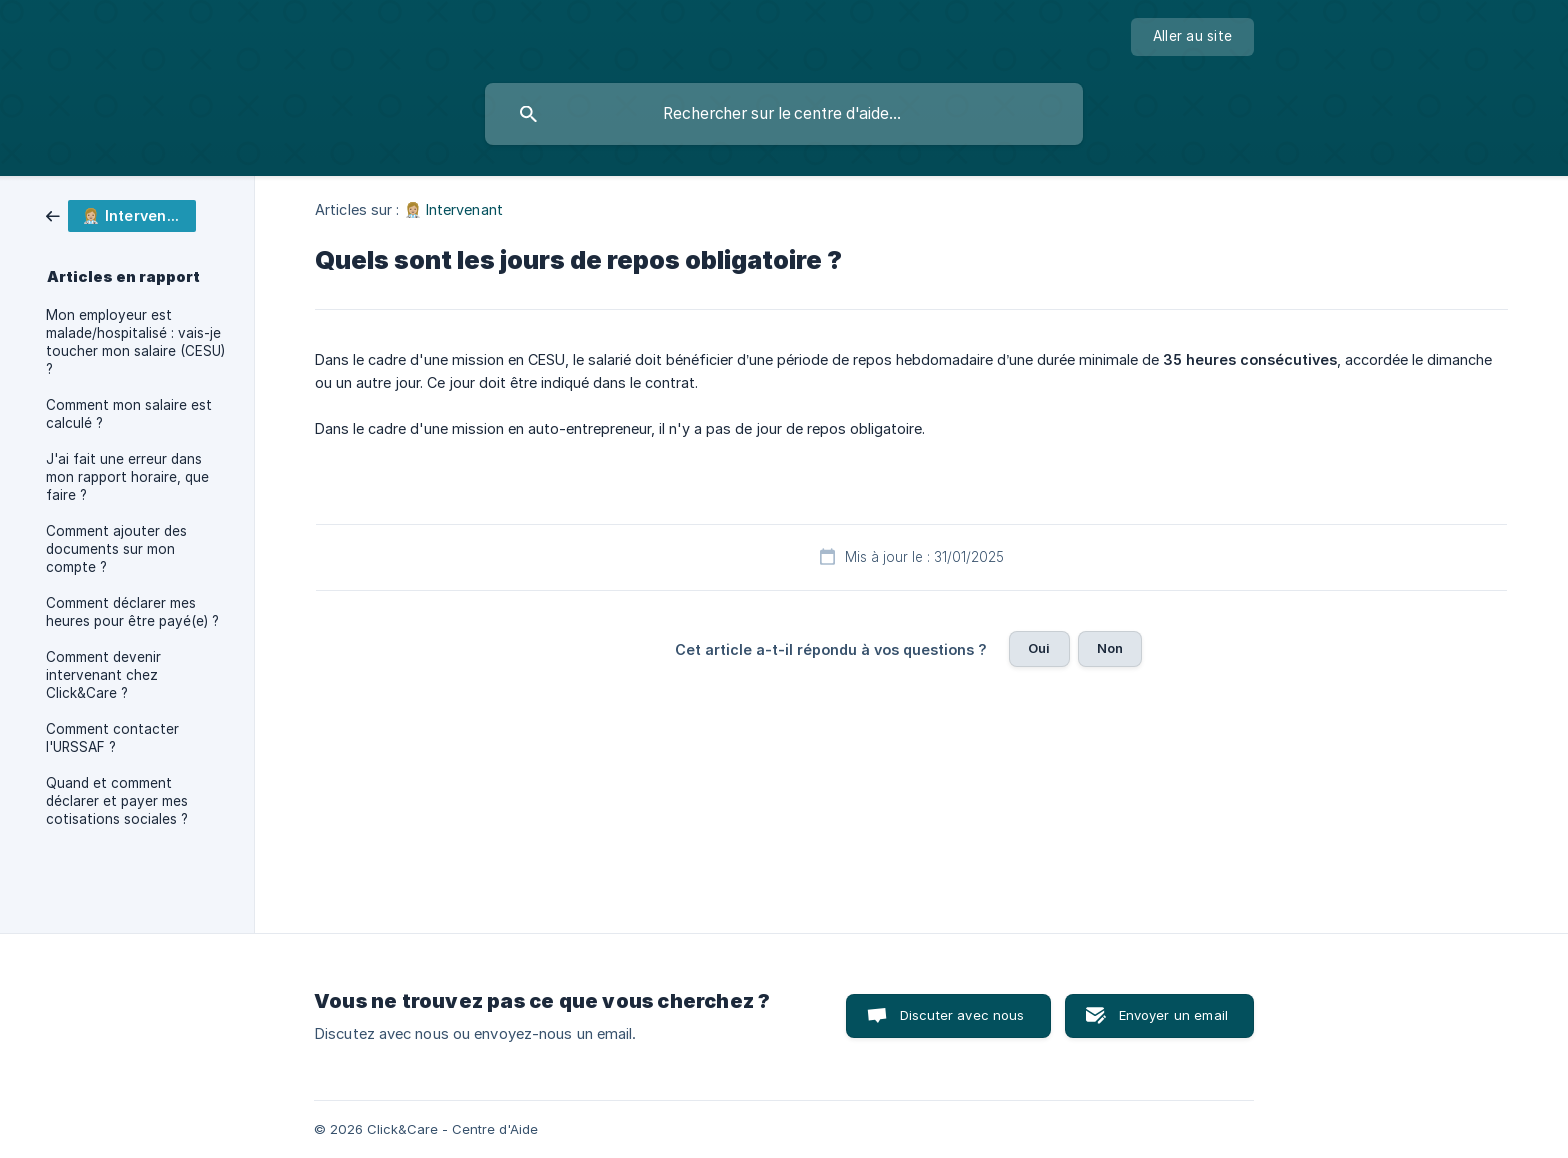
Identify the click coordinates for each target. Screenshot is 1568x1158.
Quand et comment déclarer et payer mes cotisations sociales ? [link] (117, 801)
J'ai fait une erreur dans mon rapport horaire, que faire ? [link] (127, 477)
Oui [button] (1039, 648)
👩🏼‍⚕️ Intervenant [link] (453, 209)
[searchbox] (784, 114)
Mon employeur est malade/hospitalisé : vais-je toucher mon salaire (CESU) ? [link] (135, 342)
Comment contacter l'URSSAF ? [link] (112, 738)
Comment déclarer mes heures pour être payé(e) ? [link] (132, 612)
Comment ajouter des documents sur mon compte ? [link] (116, 549)
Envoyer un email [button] (1173, 1015)
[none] (1192, 37)
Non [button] (1110, 648)
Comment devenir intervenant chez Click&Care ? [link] (103, 675)
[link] (121, 214)
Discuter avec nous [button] (962, 1015)
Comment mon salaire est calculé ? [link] (129, 414)
